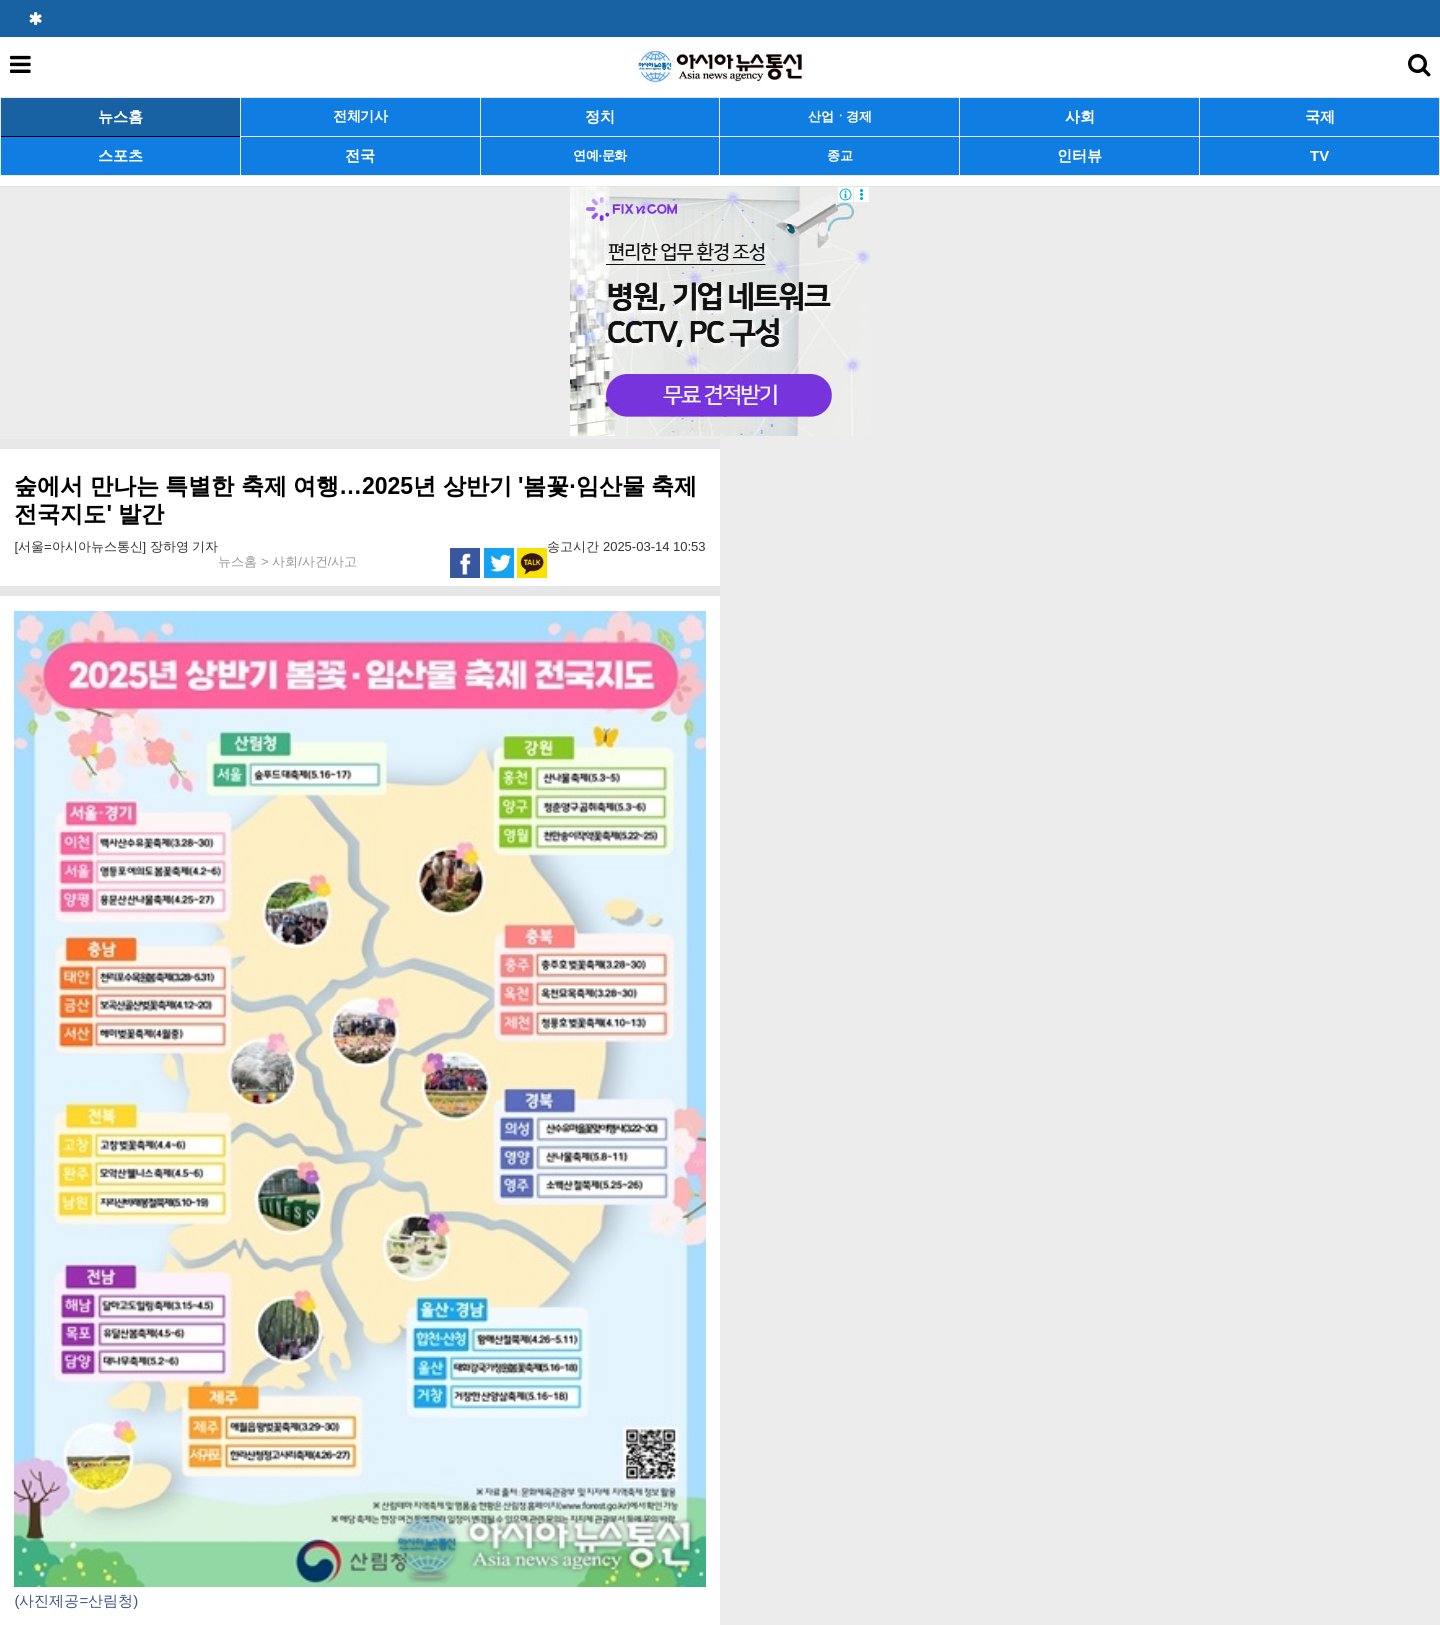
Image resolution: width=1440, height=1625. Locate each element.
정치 (600, 116)
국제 (1320, 116)
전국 (360, 155)
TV (1319, 155)
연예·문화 (600, 155)
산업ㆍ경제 (840, 116)
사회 (1080, 116)
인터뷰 (1079, 155)
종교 (839, 155)
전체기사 (360, 116)
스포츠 (120, 155)
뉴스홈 (120, 116)
